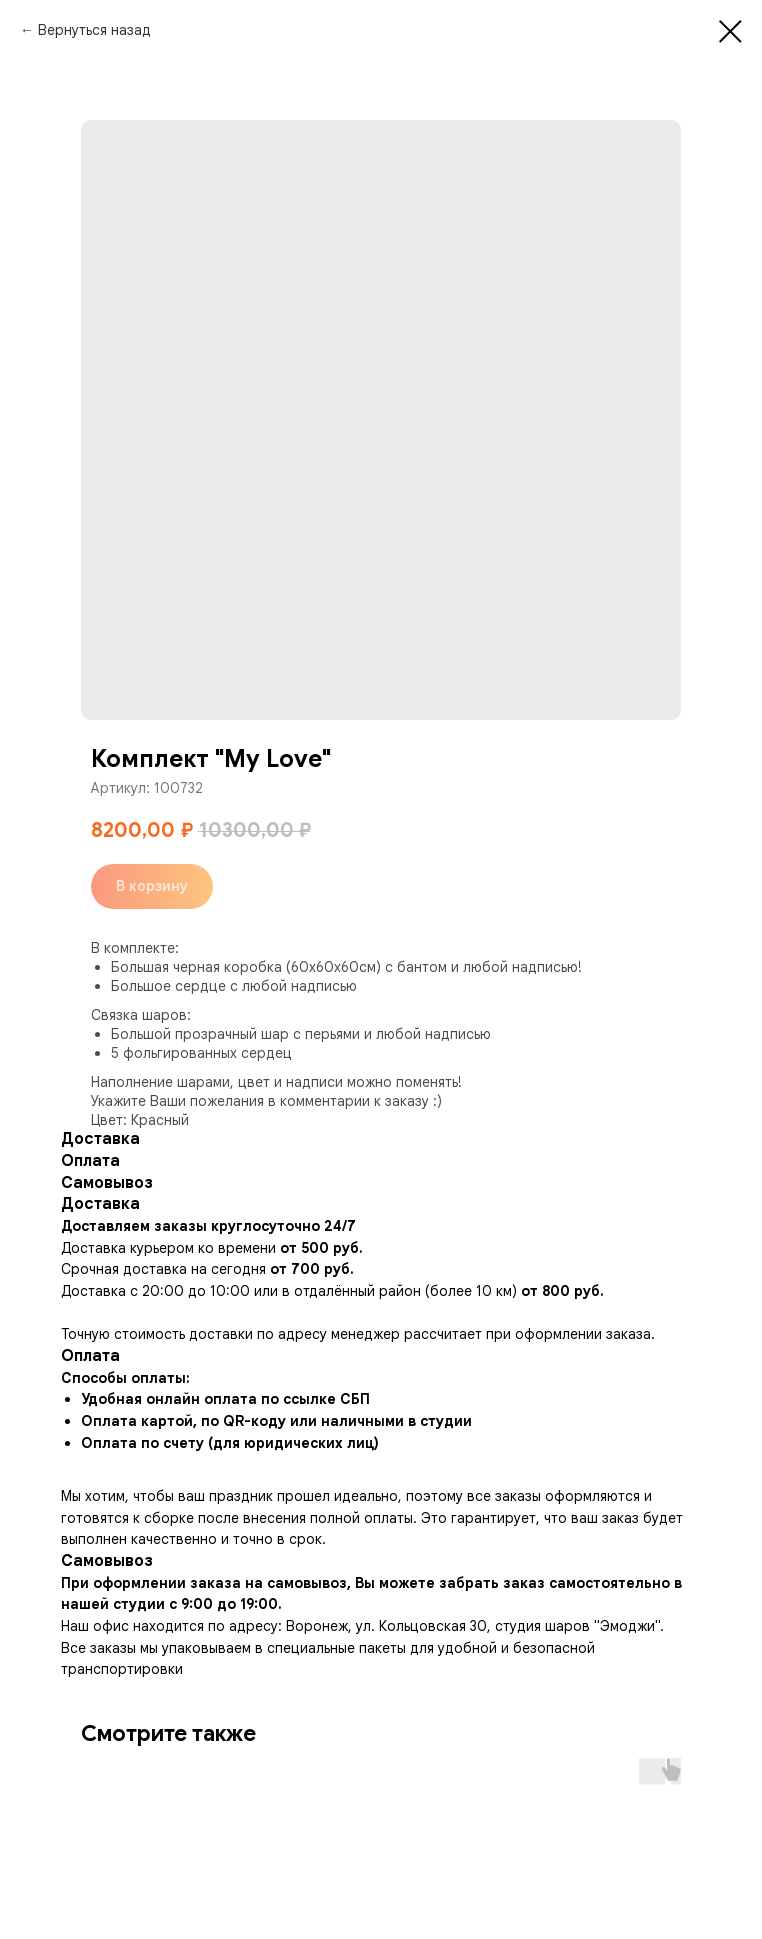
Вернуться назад (94, 30)
